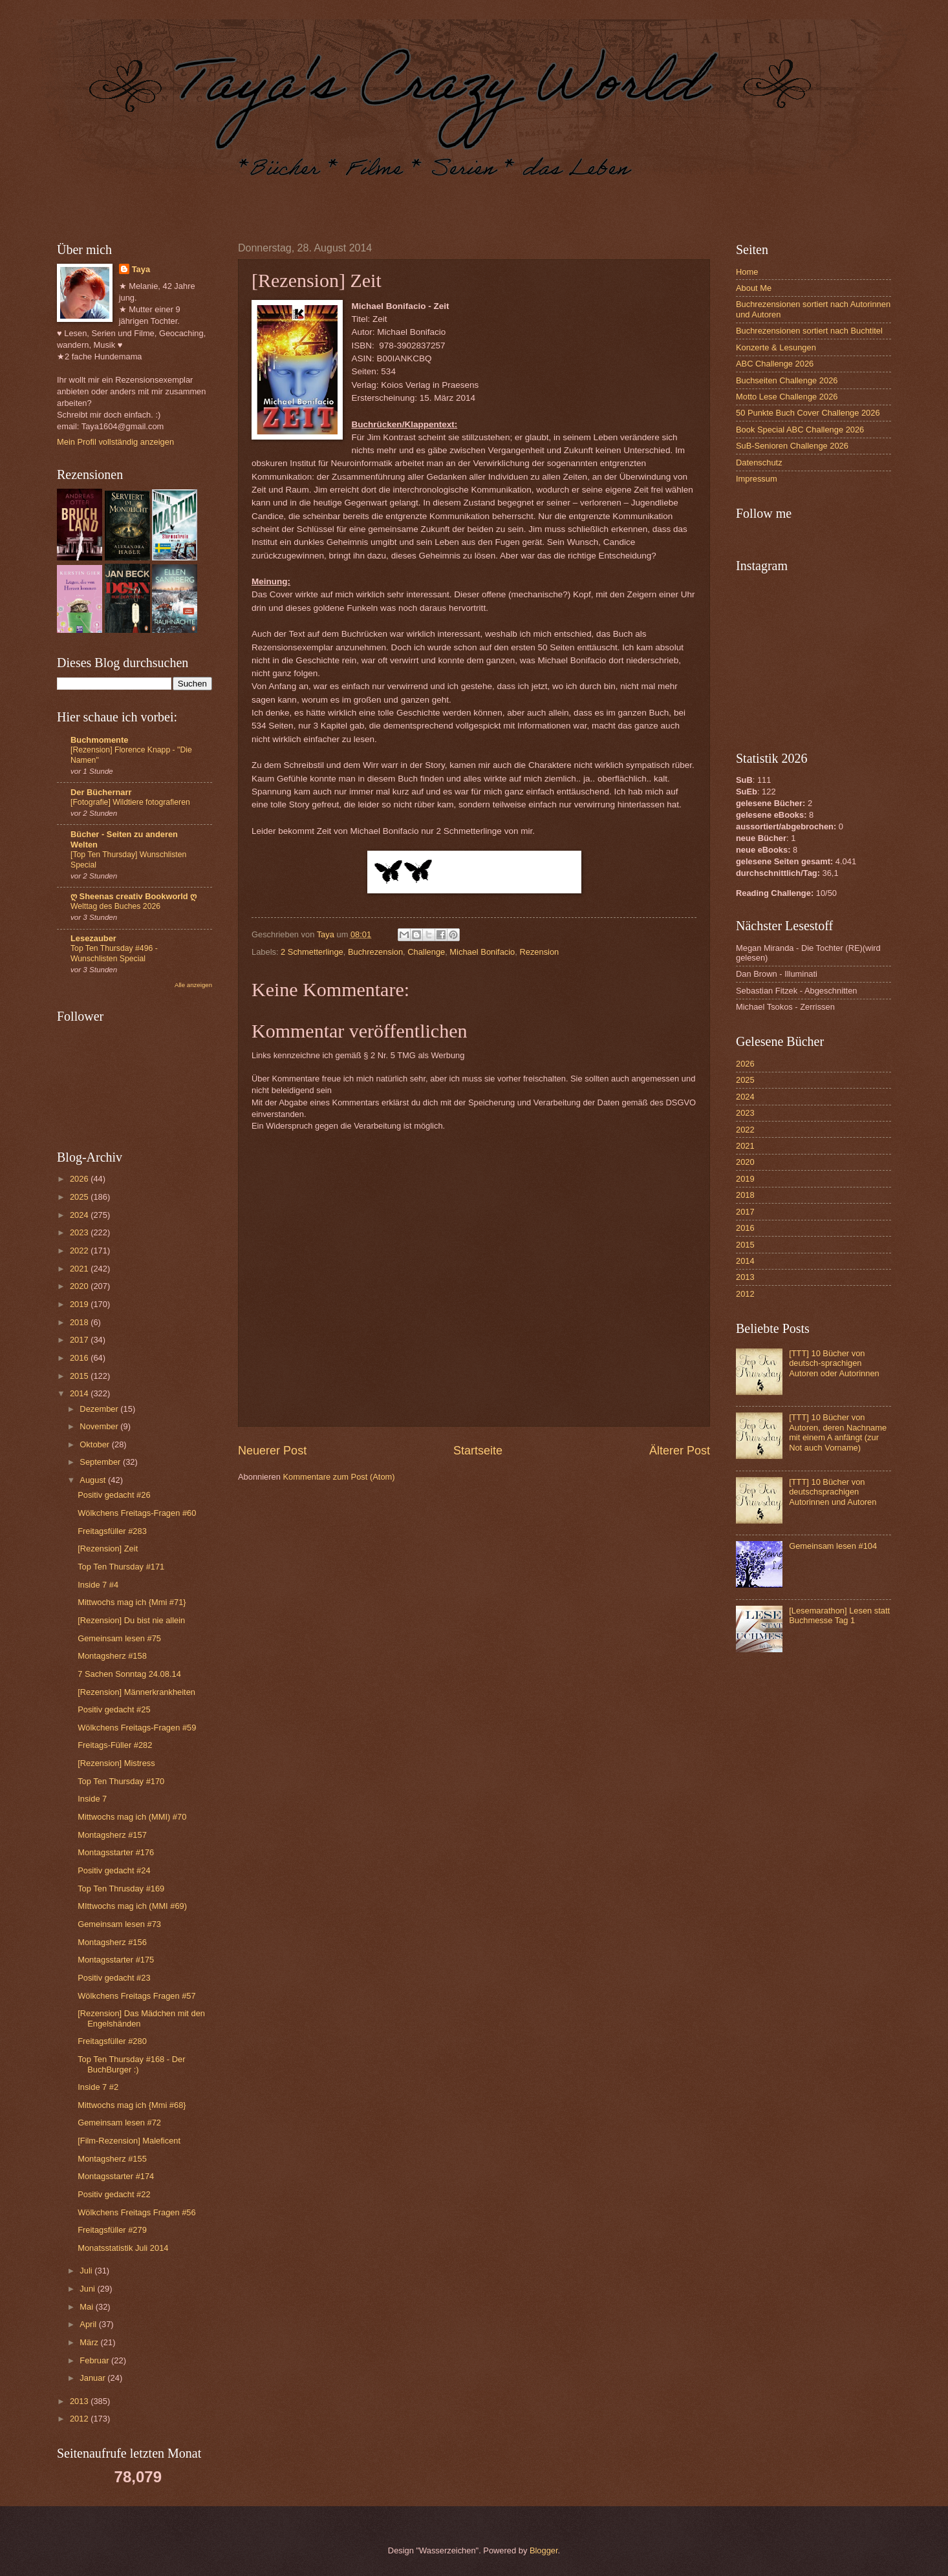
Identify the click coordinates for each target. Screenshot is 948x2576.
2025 (80, 1197)
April (89, 2324)
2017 (80, 1340)
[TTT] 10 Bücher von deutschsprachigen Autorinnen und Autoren (832, 1492)
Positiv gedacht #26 (114, 1495)
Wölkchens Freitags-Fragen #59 (137, 1727)
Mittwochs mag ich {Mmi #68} (132, 2105)
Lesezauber (93, 938)
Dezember (100, 1409)
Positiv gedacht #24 (114, 1870)
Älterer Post (679, 1450)
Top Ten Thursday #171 (121, 1566)
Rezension (539, 952)
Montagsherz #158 (112, 1656)
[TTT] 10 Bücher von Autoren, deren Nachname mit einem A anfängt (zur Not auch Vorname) (838, 1432)
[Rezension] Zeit (108, 1548)
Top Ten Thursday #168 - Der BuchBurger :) (131, 2064)
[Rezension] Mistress (116, 1763)
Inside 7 (92, 1799)
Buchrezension (375, 952)
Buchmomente (99, 740)
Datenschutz (759, 462)
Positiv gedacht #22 (114, 2194)
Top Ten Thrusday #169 (121, 1888)
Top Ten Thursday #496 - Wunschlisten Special (114, 953)
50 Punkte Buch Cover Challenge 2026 (808, 413)
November (100, 1426)
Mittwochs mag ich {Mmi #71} (132, 1602)
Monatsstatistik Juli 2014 (123, 2248)
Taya (141, 269)
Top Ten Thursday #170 (121, 1781)
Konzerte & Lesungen (776, 347)
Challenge (426, 952)
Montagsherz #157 (112, 1835)
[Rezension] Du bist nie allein (131, 1620)
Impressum (756, 479)
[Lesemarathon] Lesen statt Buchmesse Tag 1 (839, 1615)
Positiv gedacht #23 (114, 1978)
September (101, 1462)
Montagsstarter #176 (116, 1852)
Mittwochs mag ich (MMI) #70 (132, 1817)
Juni (88, 2289)
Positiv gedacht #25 (114, 1709)
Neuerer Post (272, 1450)
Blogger (544, 2550)
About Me (753, 288)
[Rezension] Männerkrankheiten (136, 1692)
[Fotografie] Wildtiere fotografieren (130, 802)
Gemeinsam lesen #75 (119, 1638)
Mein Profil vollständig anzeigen (115, 442)
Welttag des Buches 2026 (115, 906)
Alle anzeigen (193, 984)
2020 (80, 1286)
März (90, 2342)
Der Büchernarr (100, 792)
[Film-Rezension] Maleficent (129, 2140)
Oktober (95, 1444)
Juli (87, 2270)
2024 (80, 1215)
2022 (80, 1250)
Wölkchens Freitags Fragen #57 (136, 1996)
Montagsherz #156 (112, 1942)
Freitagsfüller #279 (112, 2230)
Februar (95, 2360)
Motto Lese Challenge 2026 (786, 396)
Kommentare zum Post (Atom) (338, 1477)
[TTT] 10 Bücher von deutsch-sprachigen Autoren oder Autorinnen (834, 1363)
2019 (80, 1304)
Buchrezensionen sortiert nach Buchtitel (809, 330)
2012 (80, 2418)
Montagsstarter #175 (116, 1959)
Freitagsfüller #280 (112, 2041)
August (94, 1480)
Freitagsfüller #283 (112, 1531)
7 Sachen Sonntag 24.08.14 (129, 1674)
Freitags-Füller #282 (115, 1745)
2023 (80, 1232)
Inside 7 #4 (98, 1585)
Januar (93, 2378)
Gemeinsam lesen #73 (119, 1924)
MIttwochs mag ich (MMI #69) (132, 1906)
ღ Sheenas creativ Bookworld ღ (133, 896)
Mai (87, 2307)
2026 (80, 1179)
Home (747, 272)
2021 (80, 1268)
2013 (80, 2401)
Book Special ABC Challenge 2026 (800, 429)
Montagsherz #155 (112, 2159)
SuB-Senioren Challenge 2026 (792, 446)
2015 (80, 1376)
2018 (80, 1322)
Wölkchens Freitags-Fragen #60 (137, 1513)
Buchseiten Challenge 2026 (786, 380)
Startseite (477, 1450)
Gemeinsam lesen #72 (119, 2122)
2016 (80, 1358)
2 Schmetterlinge (312, 952)
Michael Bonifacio (482, 952)
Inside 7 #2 (98, 2087)
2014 (80, 1393)
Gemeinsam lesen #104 (833, 1546)
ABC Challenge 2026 (774, 363)
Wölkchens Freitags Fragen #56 (136, 2212)
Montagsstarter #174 (116, 2176)
